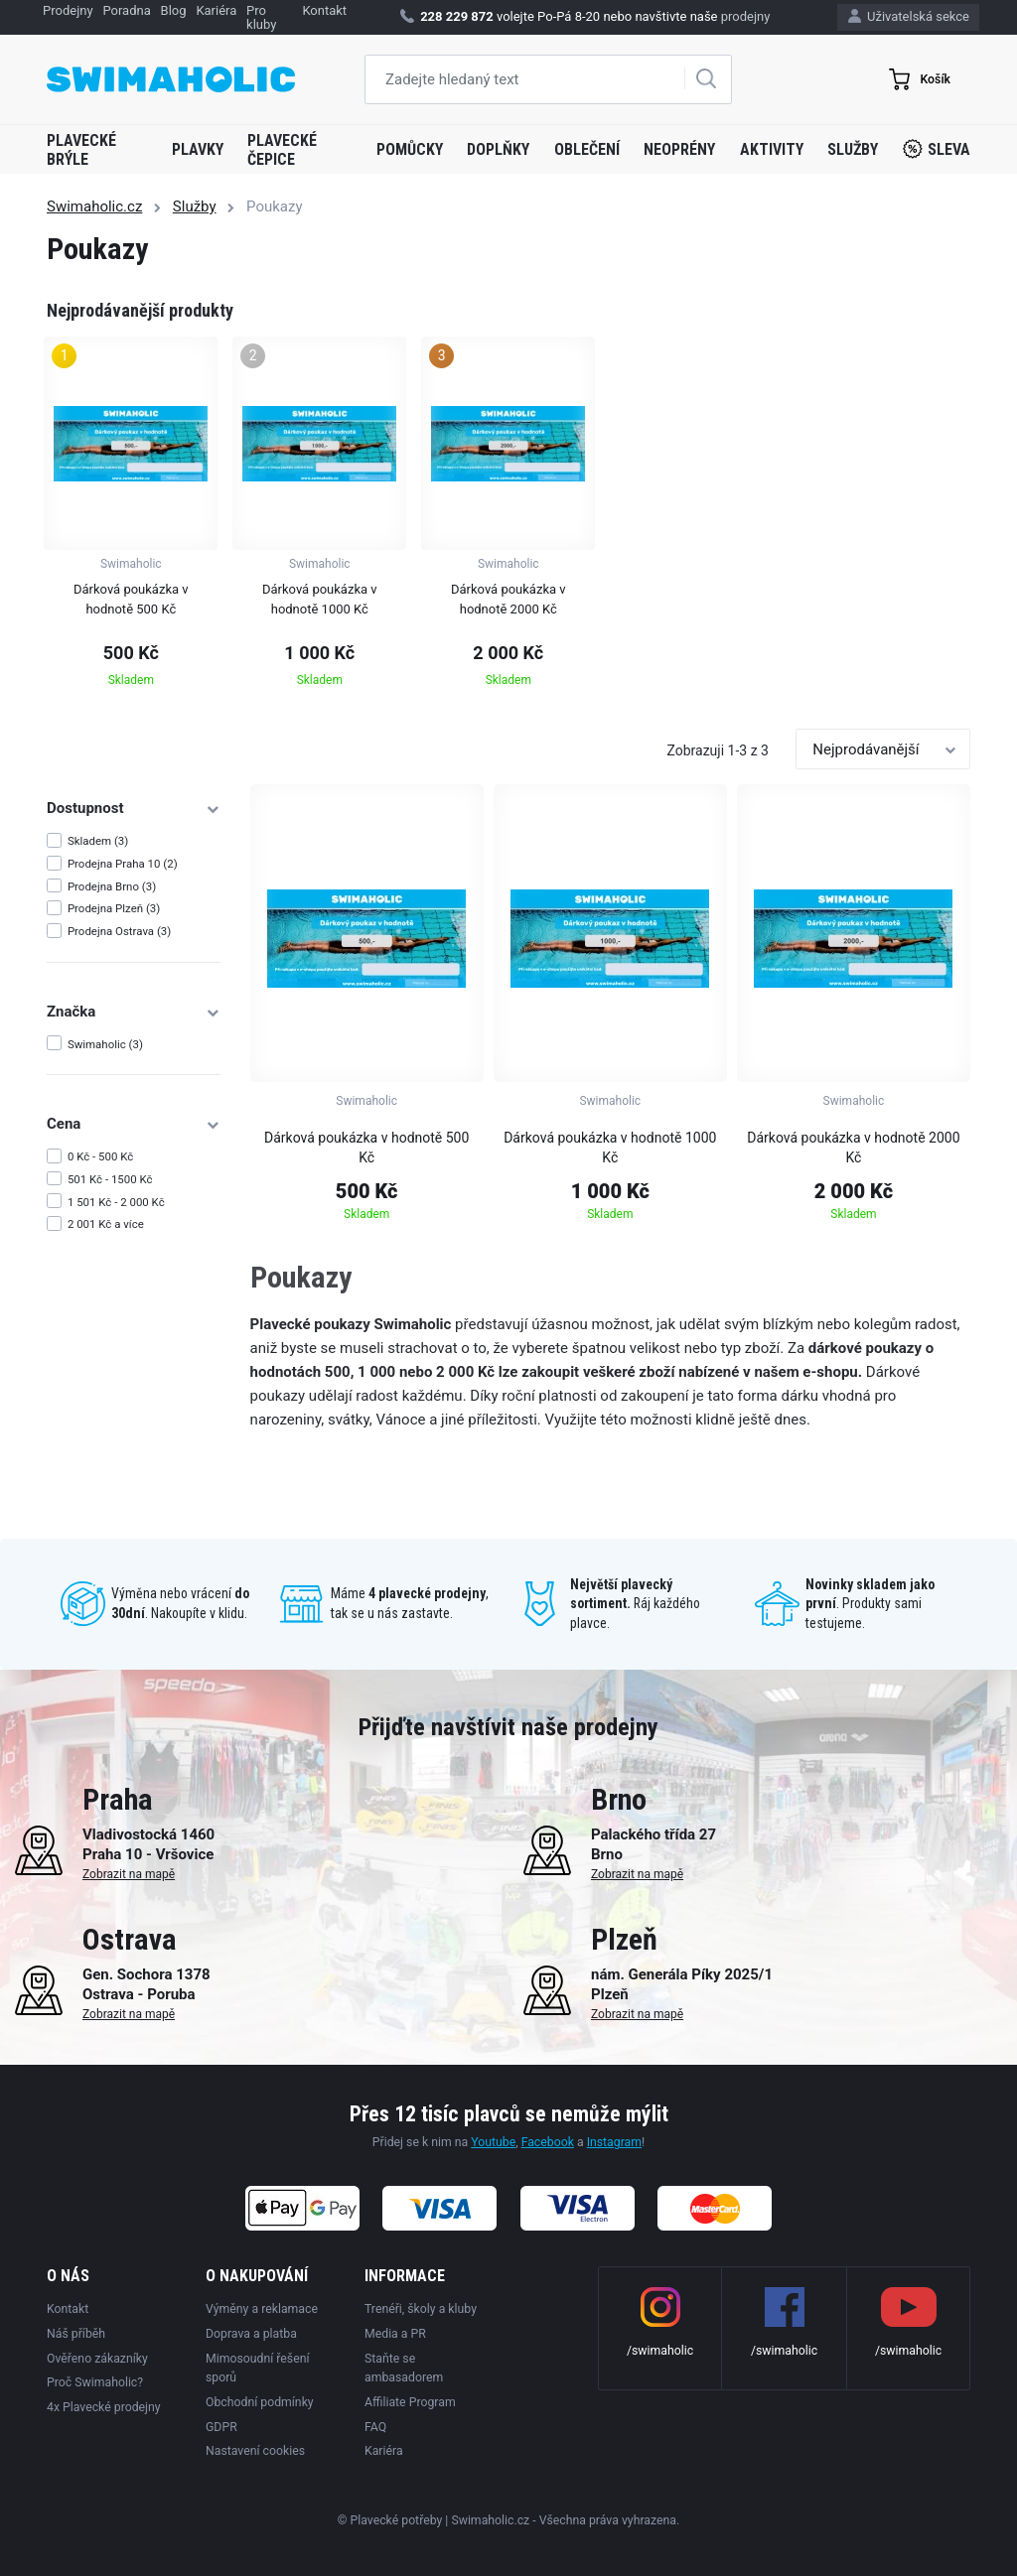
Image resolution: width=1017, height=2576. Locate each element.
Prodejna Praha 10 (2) (123, 864)
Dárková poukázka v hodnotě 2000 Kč (853, 1147)
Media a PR (395, 2334)
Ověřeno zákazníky (97, 2359)
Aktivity (771, 149)
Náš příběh (76, 2334)
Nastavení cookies (255, 2451)
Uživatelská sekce (908, 16)
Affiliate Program (410, 2402)
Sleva (936, 149)
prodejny (746, 16)
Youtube (493, 2142)
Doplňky (498, 149)
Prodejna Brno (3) (112, 886)
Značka (133, 1011)
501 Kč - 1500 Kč (110, 1179)
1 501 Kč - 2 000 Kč (116, 1202)
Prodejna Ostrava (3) (119, 931)
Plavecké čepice (282, 150)
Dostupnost (133, 808)
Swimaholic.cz (94, 206)
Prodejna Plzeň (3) (114, 908)
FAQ (375, 2427)
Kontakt (67, 2309)
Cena (133, 1124)
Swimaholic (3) (105, 1044)
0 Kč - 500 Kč (100, 1156)
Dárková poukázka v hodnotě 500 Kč (366, 1147)
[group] (131, 518)
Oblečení (587, 149)
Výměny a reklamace (262, 2309)
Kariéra (383, 2451)
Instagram (614, 2142)
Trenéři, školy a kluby (420, 2309)
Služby (852, 149)
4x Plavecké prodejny (104, 2407)
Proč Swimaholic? (95, 2382)
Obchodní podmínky (260, 2402)
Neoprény (679, 149)
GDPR (221, 2427)
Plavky (197, 149)
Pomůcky (409, 149)
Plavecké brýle (81, 150)
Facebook (547, 2142)
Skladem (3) (98, 841)
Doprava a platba (251, 2334)
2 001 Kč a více (106, 1224)
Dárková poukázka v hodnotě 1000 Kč (610, 1147)
